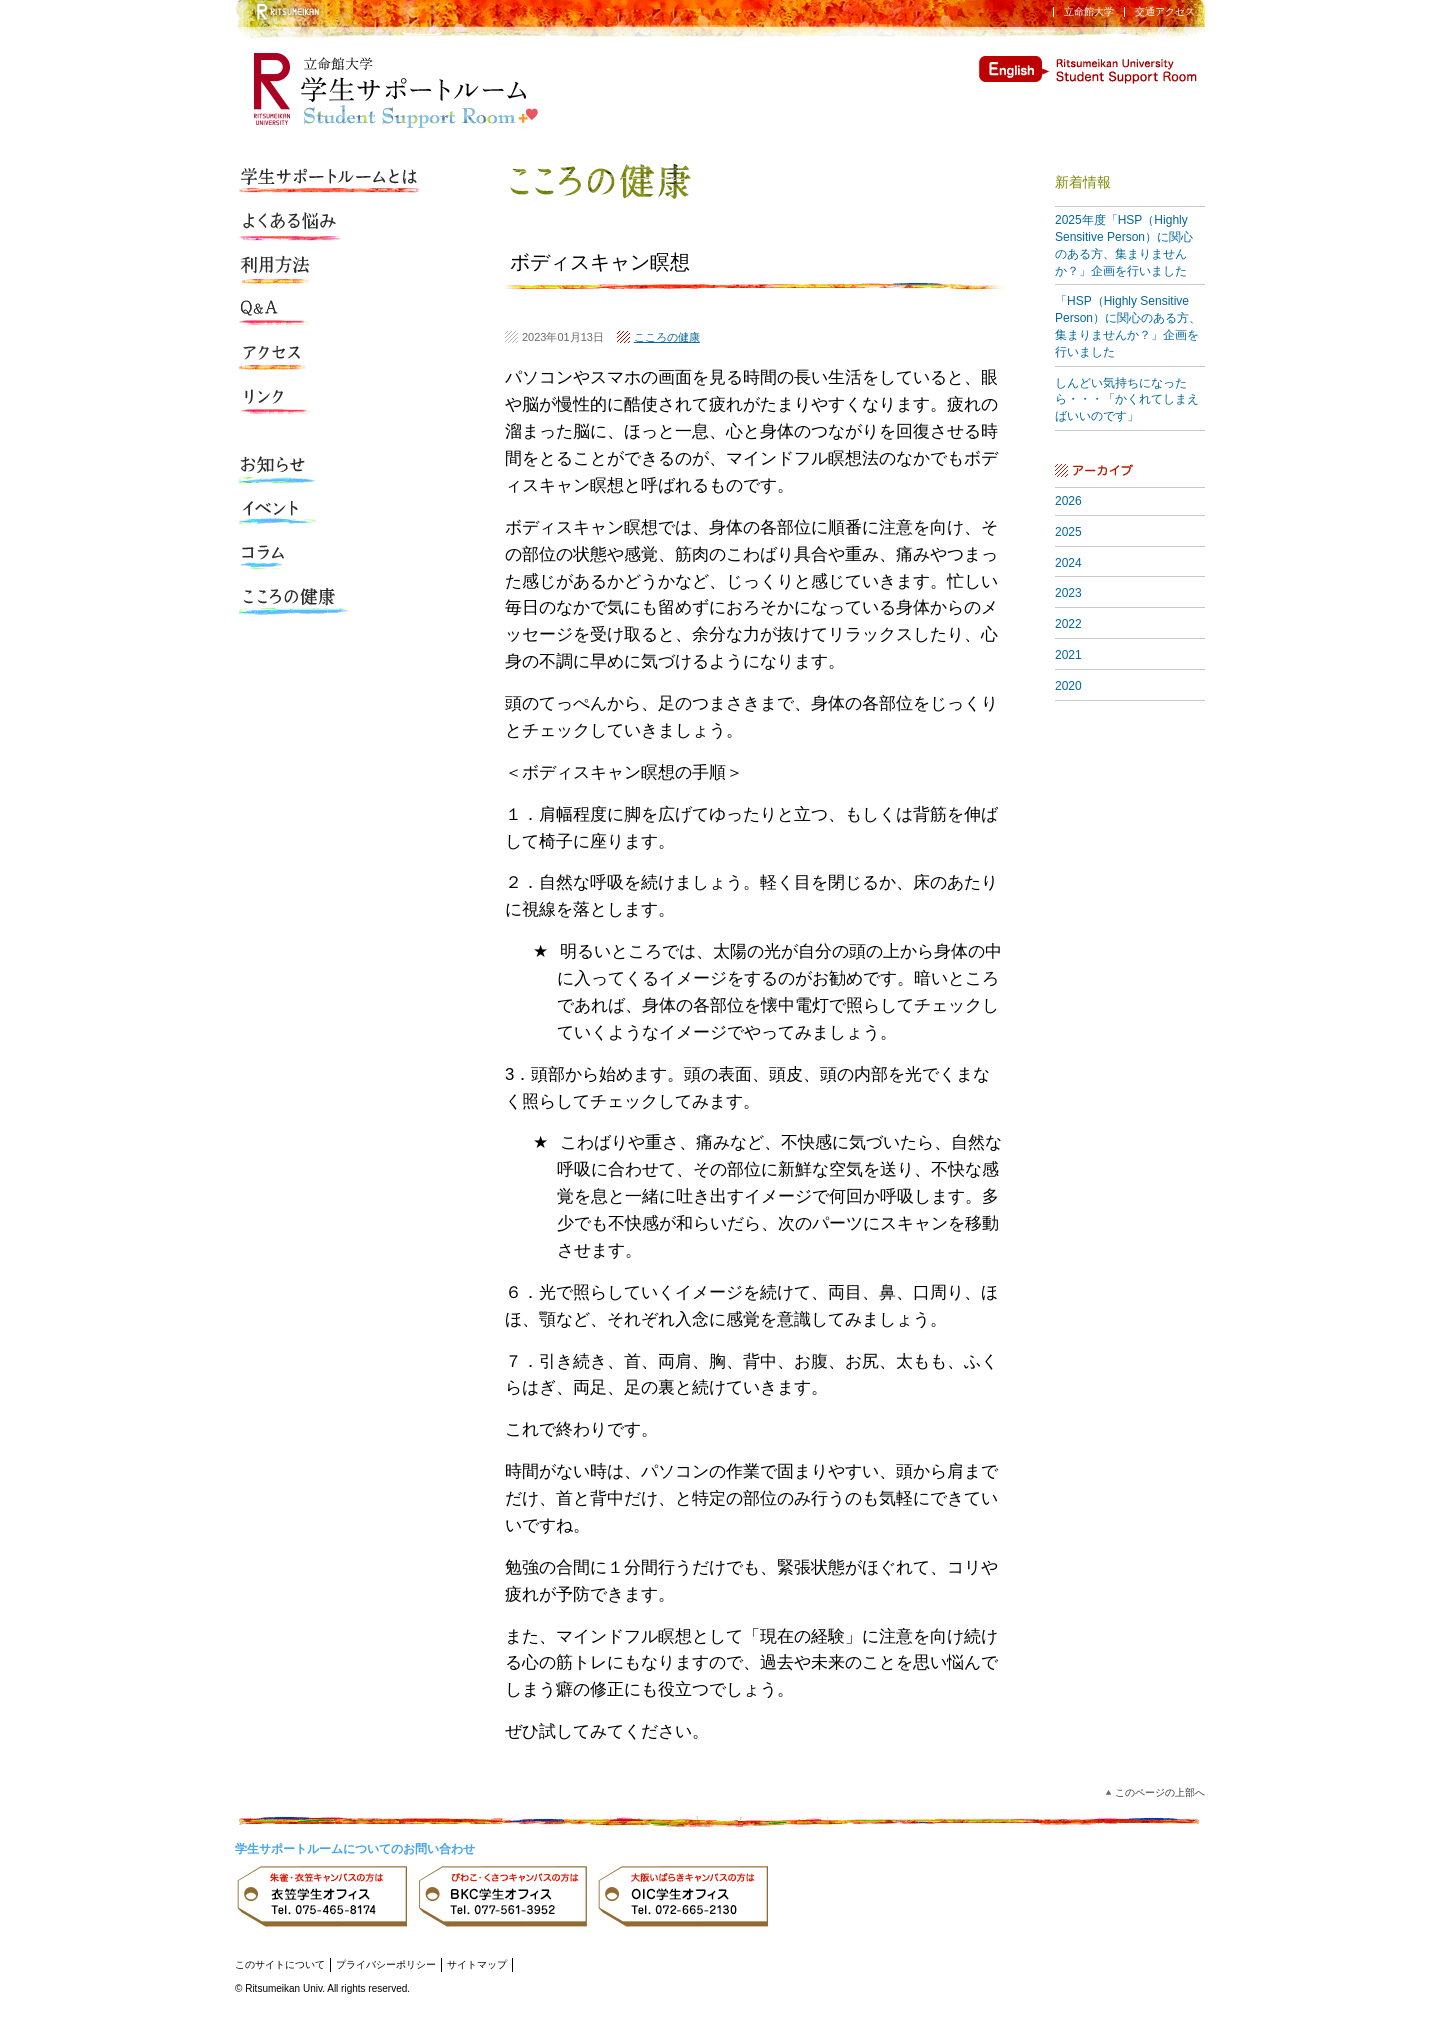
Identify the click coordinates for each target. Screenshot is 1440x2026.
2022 (1068, 624)
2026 (1068, 501)
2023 (1068, 593)
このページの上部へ (1160, 1792)
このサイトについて (280, 1964)
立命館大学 (1089, 11)
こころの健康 (667, 337)
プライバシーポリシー (386, 1964)
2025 (1068, 532)
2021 (1068, 655)
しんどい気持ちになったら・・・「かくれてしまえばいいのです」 (1127, 400)
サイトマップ (477, 1964)
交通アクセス (1165, 11)
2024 (1068, 563)
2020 (1068, 686)
